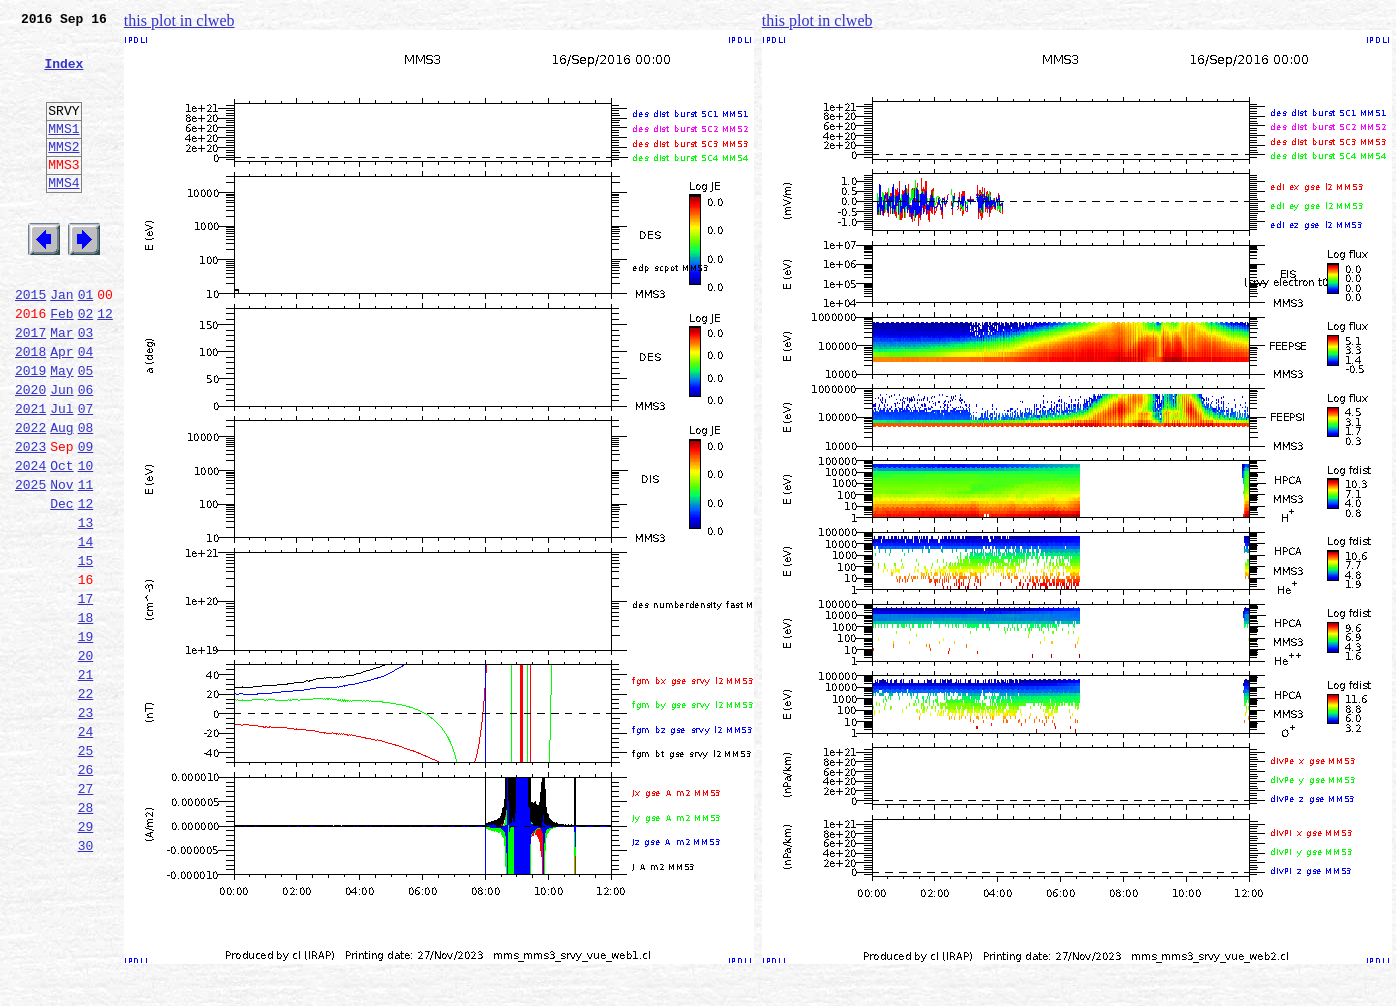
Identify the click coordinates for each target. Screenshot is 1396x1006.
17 (86, 694)
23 (86, 826)
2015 (30, 342)
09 (86, 518)
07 (86, 474)
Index (63, 75)
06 (86, 452)
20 (86, 760)
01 (86, 342)
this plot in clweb (179, 20)
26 (86, 892)
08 (86, 496)
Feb (61, 364)
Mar (61, 386)
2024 (30, 540)
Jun (61, 452)
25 (86, 870)
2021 (30, 474)
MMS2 (63, 173)
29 (86, 958)
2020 (30, 452)
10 (86, 540)
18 (86, 716)
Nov (61, 562)
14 (86, 628)
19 (86, 738)
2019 (30, 430)
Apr (61, 408)
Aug (61, 496)
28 (86, 936)
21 (86, 782)
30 (86, 980)
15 (86, 650)
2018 (30, 408)
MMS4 (63, 215)
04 (86, 408)
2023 (30, 518)
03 (86, 386)
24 (86, 848)
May (61, 430)
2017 (30, 386)
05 (86, 430)
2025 (30, 562)
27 (86, 914)
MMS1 (63, 152)
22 (86, 804)
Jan (61, 342)
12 (105, 364)
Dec (61, 584)
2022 (30, 496)
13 (86, 606)
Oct (61, 540)
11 (86, 562)
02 (86, 364)
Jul (61, 474)
